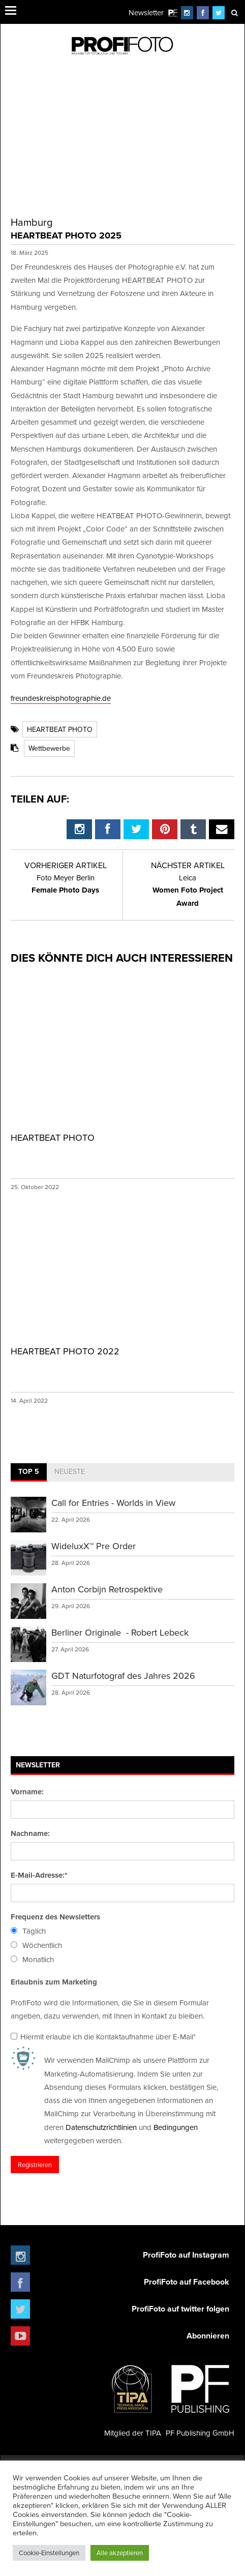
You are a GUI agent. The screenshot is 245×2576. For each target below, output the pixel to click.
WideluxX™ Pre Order (93, 1545)
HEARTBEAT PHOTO (60, 729)
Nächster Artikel (188, 865)
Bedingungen (176, 2127)
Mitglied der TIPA (133, 2397)
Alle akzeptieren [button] (120, 2552)
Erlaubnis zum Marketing (54, 1982)
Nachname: (30, 1833)
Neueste (69, 1471)
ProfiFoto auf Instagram (186, 2255)
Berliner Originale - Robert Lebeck (120, 1632)
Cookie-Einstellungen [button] (49, 2552)
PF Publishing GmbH (200, 2397)
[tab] (29, 1472)
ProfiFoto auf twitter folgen (180, 2309)
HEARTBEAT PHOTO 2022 (65, 1351)
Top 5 (28, 1471)
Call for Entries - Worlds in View (113, 1502)
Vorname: (27, 1791)
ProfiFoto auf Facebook (186, 2282)
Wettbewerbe (49, 748)
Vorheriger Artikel (65, 865)
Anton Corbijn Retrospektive (107, 1589)
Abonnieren (208, 2336)
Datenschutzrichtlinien (101, 2127)
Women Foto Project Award (187, 890)
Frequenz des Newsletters (55, 1916)
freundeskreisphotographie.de (61, 698)
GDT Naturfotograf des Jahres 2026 (123, 1675)
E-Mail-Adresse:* (39, 1875)
